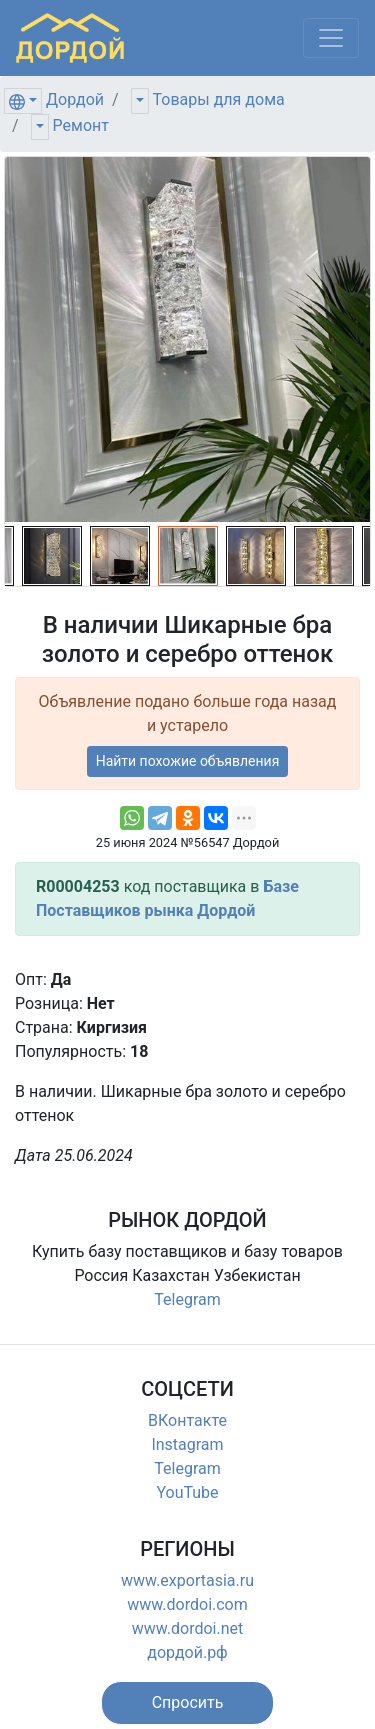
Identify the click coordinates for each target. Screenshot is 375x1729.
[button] (188, 1703)
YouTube (187, 1492)
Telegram (187, 1299)
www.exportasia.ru (187, 1580)
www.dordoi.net (188, 1628)
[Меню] (331, 38)
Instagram (187, 1444)
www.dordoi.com (187, 1604)
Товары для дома (219, 99)
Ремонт (81, 125)
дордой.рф (187, 1652)
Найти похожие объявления (188, 761)
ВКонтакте (187, 1420)
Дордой (75, 99)
